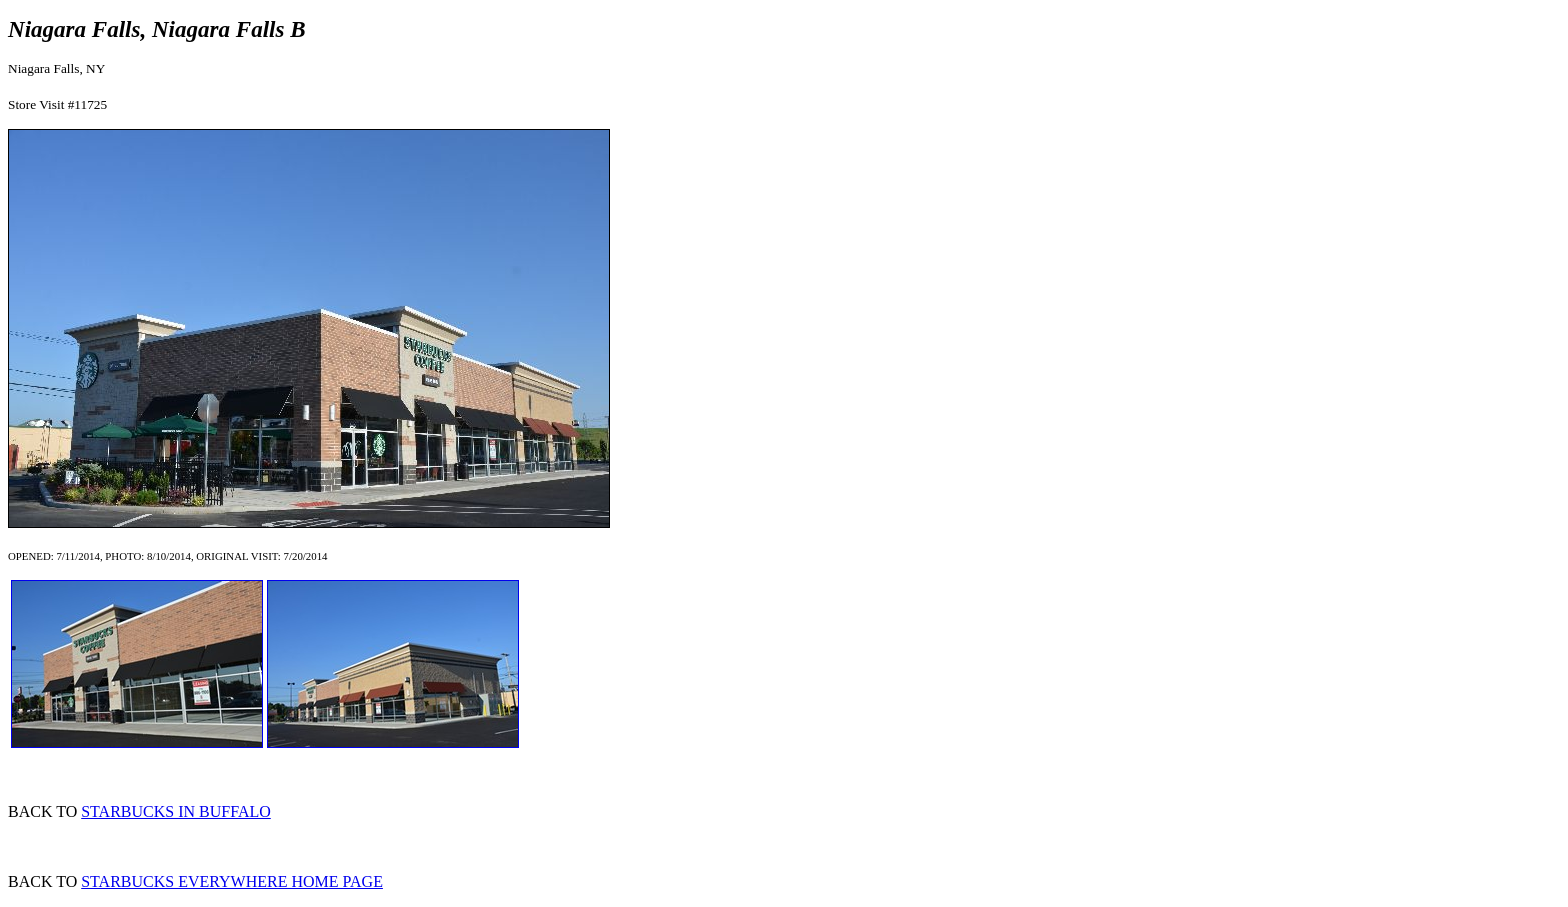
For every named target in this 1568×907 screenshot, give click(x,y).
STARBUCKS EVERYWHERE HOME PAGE (232, 881)
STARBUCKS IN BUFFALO (176, 811)
